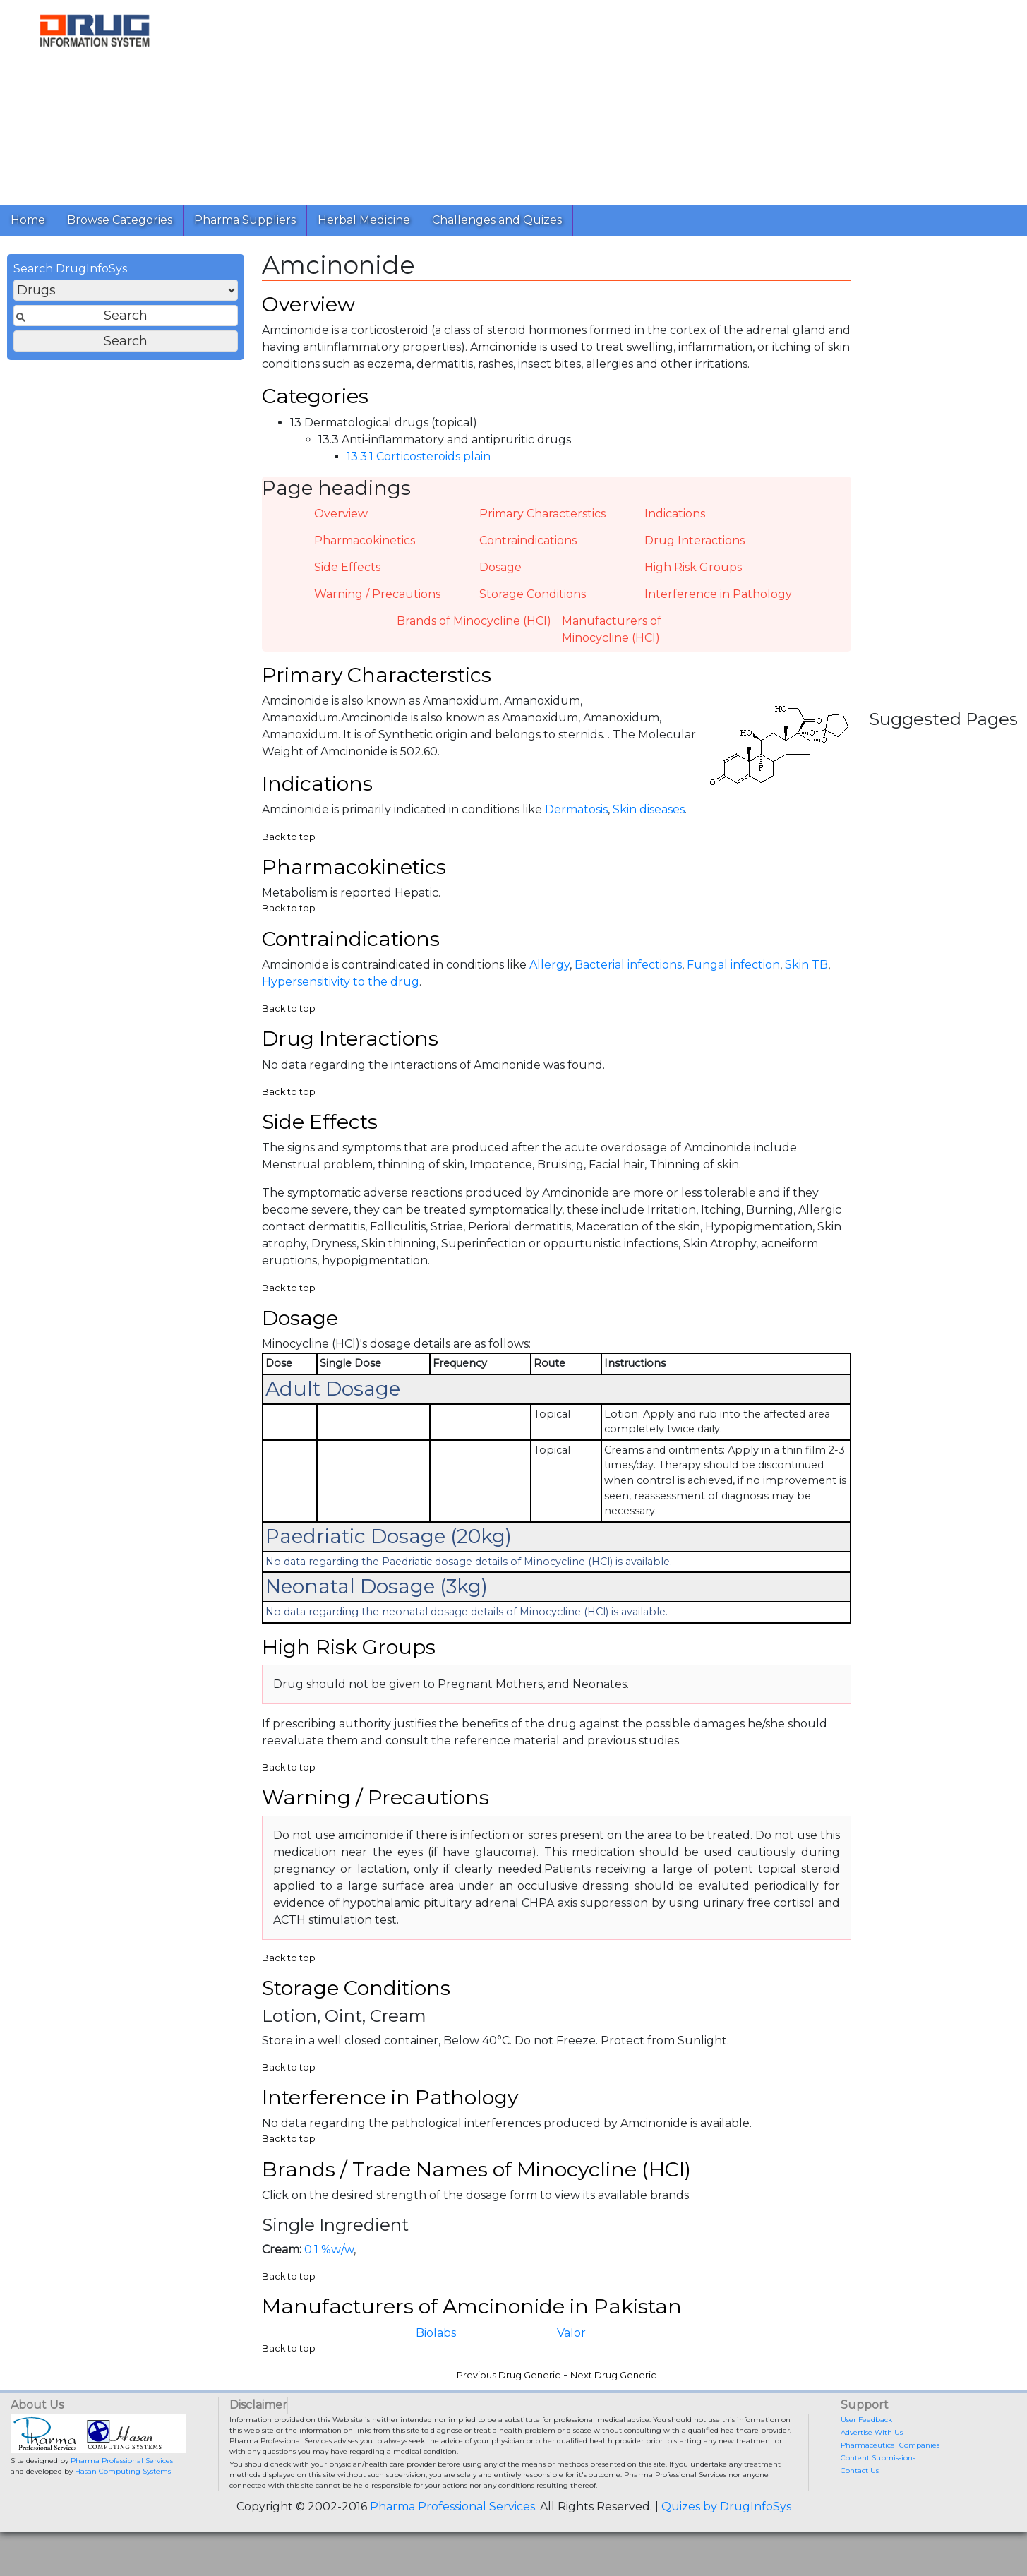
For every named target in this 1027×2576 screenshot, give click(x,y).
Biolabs (436, 2377)
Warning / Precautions (377, 603)
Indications (674, 522)
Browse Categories (119, 220)
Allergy (549, 985)
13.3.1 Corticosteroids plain (419, 466)
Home (28, 220)
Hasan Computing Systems (123, 2515)
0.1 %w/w (329, 2291)
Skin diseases (649, 825)
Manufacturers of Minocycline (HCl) (611, 638)
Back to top (289, 851)
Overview (341, 522)
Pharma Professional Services (122, 2505)
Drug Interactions (694, 549)
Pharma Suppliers (245, 220)
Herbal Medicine (364, 220)
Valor (571, 2377)
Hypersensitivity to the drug (340, 1002)
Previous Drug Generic (508, 2419)
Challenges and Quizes (497, 220)
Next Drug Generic (613, 2419)
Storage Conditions (532, 603)
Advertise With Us (872, 2476)
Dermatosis (576, 825)
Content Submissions (878, 2502)
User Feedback (866, 2464)
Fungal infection (733, 985)
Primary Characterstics (542, 522)
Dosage (500, 576)
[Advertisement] (602, 99)
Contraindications (528, 549)
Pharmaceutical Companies (890, 2489)
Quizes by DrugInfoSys (726, 2551)
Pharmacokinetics (364, 549)
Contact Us (860, 2515)
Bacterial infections (628, 985)
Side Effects (347, 576)
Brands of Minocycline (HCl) (474, 630)
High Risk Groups (693, 576)
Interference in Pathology (718, 603)
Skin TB (806, 985)
